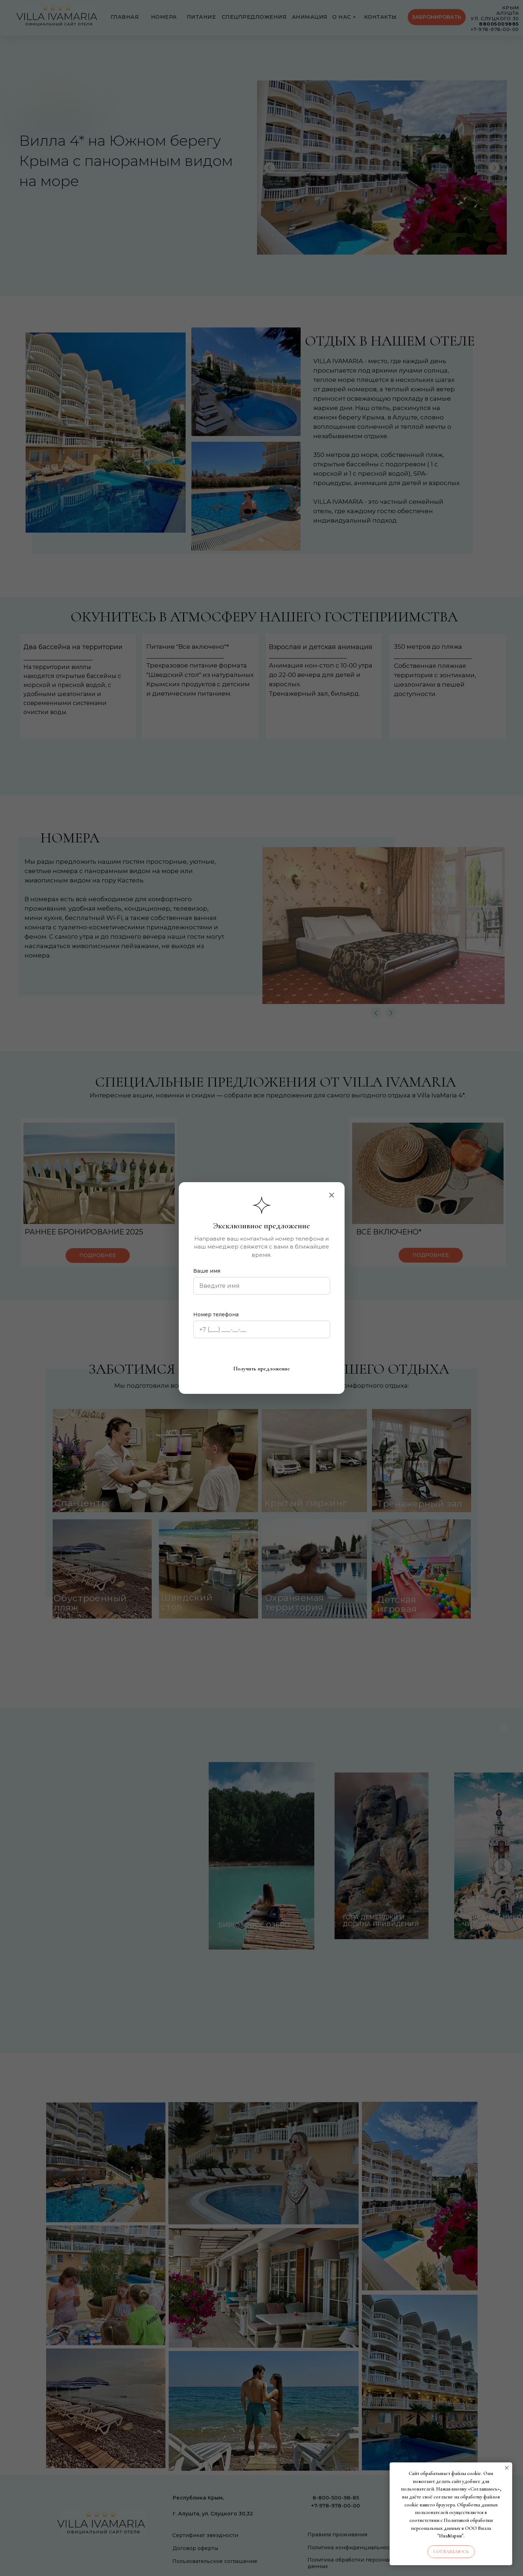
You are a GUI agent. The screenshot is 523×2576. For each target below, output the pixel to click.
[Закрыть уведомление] (506, 2467)
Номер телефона (216, 1314)
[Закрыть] (331, 1195)
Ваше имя (206, 1271)
